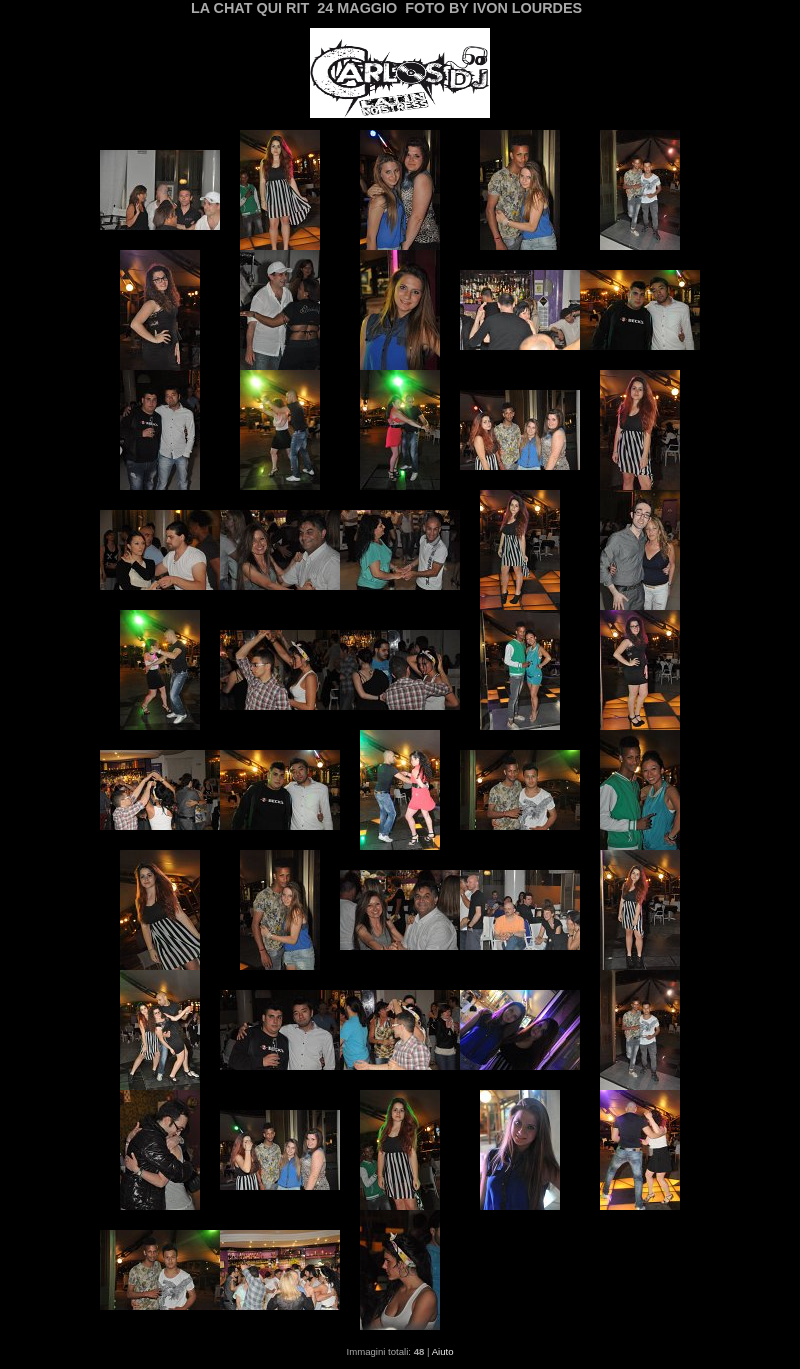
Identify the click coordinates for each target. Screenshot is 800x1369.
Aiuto (443, 1351)
